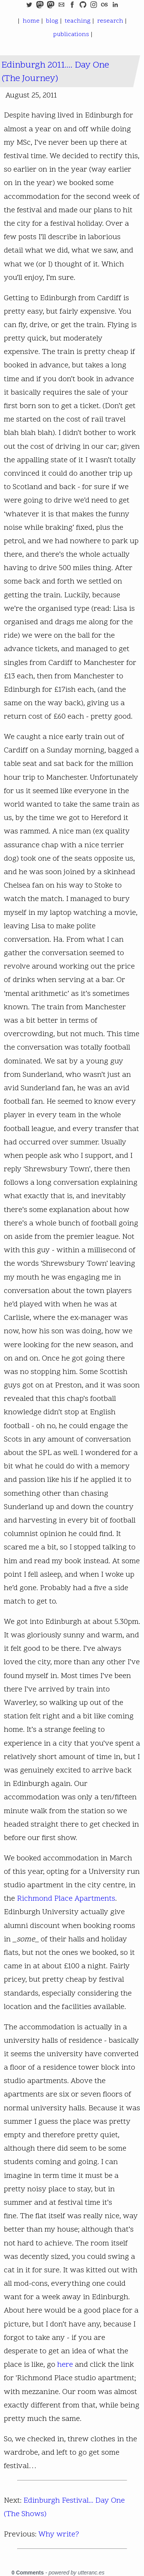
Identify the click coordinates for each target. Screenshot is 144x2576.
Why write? (58, 2534)
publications (70, 34)
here (65, 2364)
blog (51, 21)
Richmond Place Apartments (66, 1898)
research (109, 21)
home (30, 21)
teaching (77, 21)
